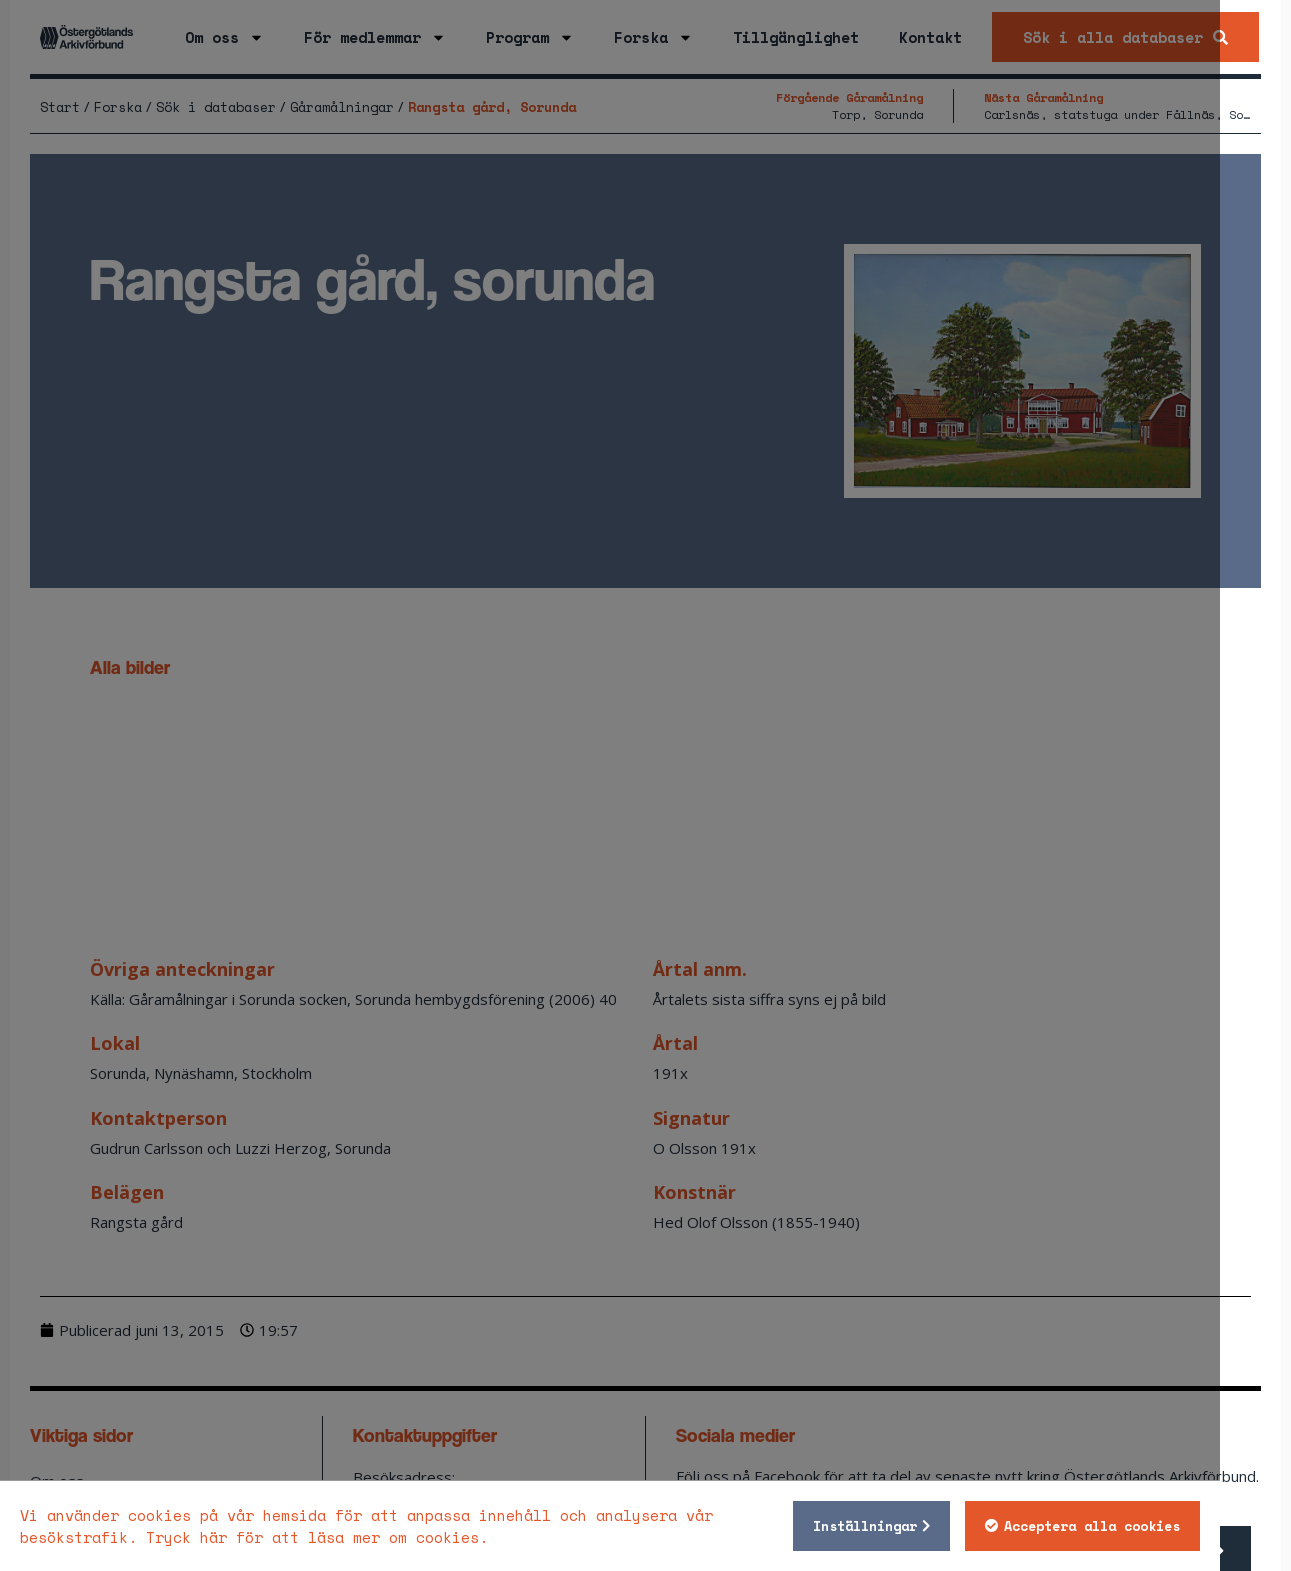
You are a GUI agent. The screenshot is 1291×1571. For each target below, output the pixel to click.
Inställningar (936, 1526)
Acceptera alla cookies (1163, 1526)
